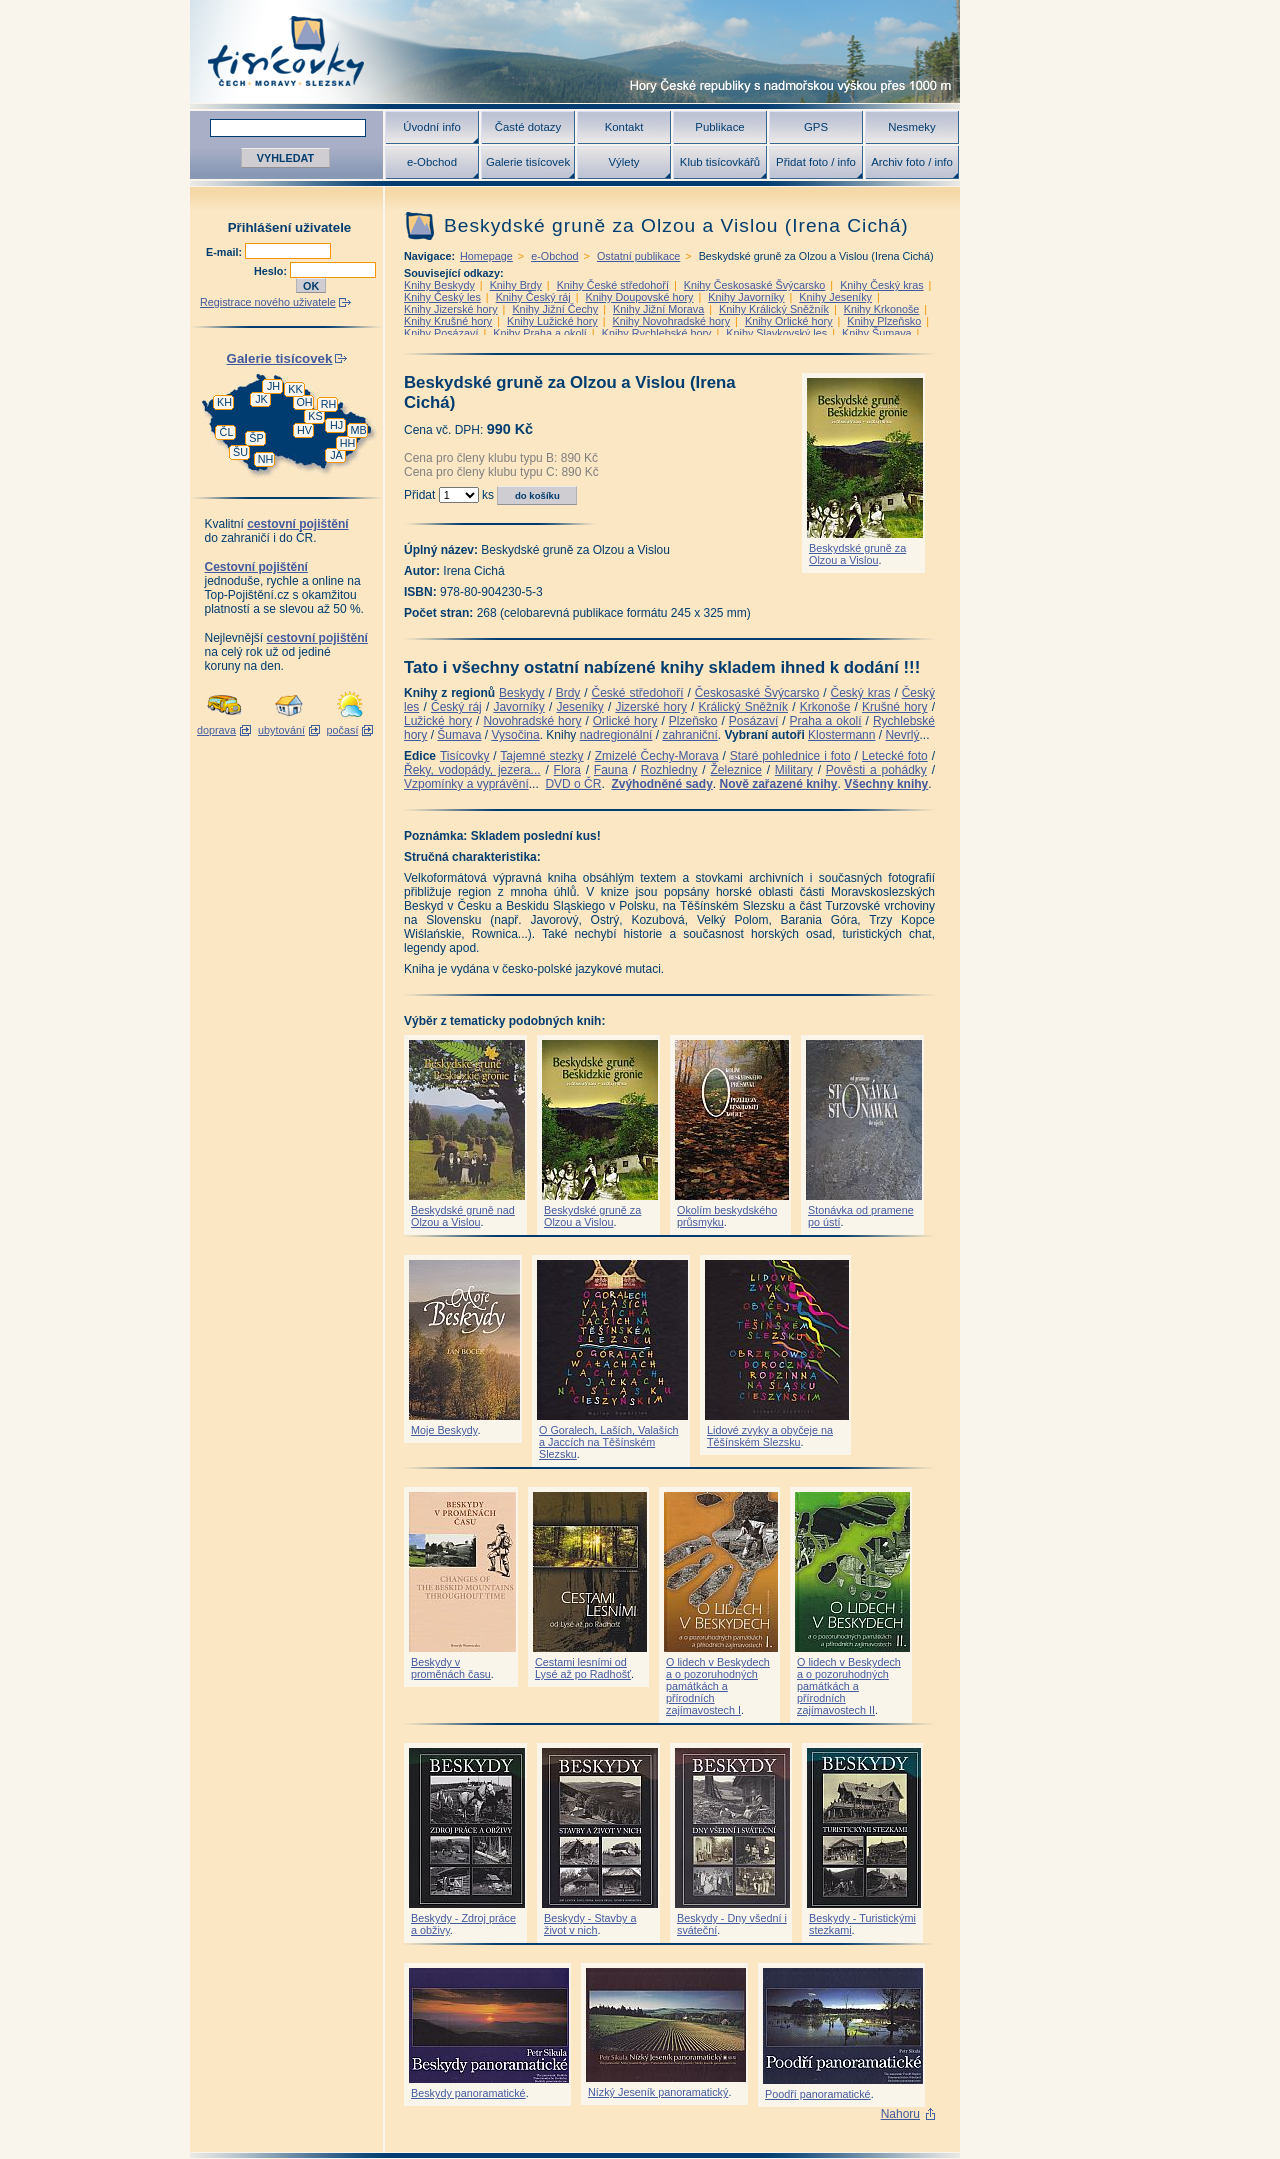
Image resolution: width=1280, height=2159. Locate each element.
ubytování (281, 730)
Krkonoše (825, 707)
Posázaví (753, 721)
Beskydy (521, 693)
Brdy (568, 693)
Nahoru (900, 2114)
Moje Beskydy (444, 1430)
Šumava (459, 735)
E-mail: (225, 252)
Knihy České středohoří (613, 285)
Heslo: (272, 271)
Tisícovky (465, 756)
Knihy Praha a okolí (540, 333)
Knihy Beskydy (439, 285)
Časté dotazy (528, 127)
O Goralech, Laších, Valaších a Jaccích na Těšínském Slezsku (609, 1442)
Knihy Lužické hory (552, 321)
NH (266, 459)
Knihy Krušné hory (448, 321)
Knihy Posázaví (441, 333)
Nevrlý (902, 735)
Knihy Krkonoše (882, 309)
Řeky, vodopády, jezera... (472, 770)
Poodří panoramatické (818, 2094)
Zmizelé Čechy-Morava (657, 756)
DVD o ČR (573, 784)
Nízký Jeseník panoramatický (658, 2092)
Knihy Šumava (877, 333)
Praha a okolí (826, 721)
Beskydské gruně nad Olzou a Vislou (463, 1216)
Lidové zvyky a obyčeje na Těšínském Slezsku (770, 1436)
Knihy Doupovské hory (639, 297)
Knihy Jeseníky (835, 297)
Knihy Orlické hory (789, 321)
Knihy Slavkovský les (776, 333)
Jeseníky (579, 707)
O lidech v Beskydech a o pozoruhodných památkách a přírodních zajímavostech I (718, 1686)
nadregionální (616, 735)
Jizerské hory (651, 707)
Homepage (486, 256)
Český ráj (456, 707)
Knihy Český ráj (533, 297)
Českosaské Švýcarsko (757, 693)
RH (329, 404)
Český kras (861, 693)
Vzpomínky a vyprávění (466, 784)
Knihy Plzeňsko (884, 321)
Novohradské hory (532, 721)
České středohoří (638, 693)
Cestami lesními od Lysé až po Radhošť (583, 1668)
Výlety (623, 162)
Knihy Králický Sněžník (774, 309)
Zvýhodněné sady (661, 784)
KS (315, 416)
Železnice (736, 770)
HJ (336, 425)
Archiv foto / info (912, 162)
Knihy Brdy (516, 285)
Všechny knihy (886, 784)
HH (348, 443)
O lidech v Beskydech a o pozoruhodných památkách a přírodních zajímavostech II (849, 1686)
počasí (343, 730)
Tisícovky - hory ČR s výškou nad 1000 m (575, 51)
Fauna (611, 770)
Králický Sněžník (744, 707)
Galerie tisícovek (528, 162)
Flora (567, 770)
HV (304, 430)
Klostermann (841, 735)
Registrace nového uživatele (268, 302)
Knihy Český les (442, 297)
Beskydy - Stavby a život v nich (590, 1924)
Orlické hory (625, 721)
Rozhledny (669, 770)
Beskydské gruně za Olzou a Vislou (857, 554)
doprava (216, 730)
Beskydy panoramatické (468, 2093)
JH (273, 386)
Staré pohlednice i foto (790, 756)
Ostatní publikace (638, 256)
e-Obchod (432, 162)
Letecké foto (895, 756)
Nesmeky (911, 127)
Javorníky (518, 707)
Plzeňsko (693, 721)
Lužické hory (438, 721)
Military (794, 770)
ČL (227, 432)
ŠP (256, 438)
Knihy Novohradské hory (671, 321)
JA (336, 455)
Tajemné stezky (541, 756)
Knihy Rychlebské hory (657, 333)
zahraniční (689, 735)
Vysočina (515, 735)
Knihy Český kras (881, 285)
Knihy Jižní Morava (658, 309)
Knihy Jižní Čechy (555, 309)
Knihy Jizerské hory (451, 309)
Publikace (719, 127)
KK (295, 389)
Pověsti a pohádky (876, 770)
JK (261, 399)
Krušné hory (895, 707)
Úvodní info (432, 127)
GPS (816, 127)
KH (224, 402)
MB (358, 430)
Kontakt (624, 127)
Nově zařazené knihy (778, 784)
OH (304, 402)
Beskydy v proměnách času (451, 1668)
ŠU (240, 452)
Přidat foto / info (816, 162)
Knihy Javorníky (746, 297)
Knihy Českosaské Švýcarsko (755, 285)
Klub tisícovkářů (720, 162)
